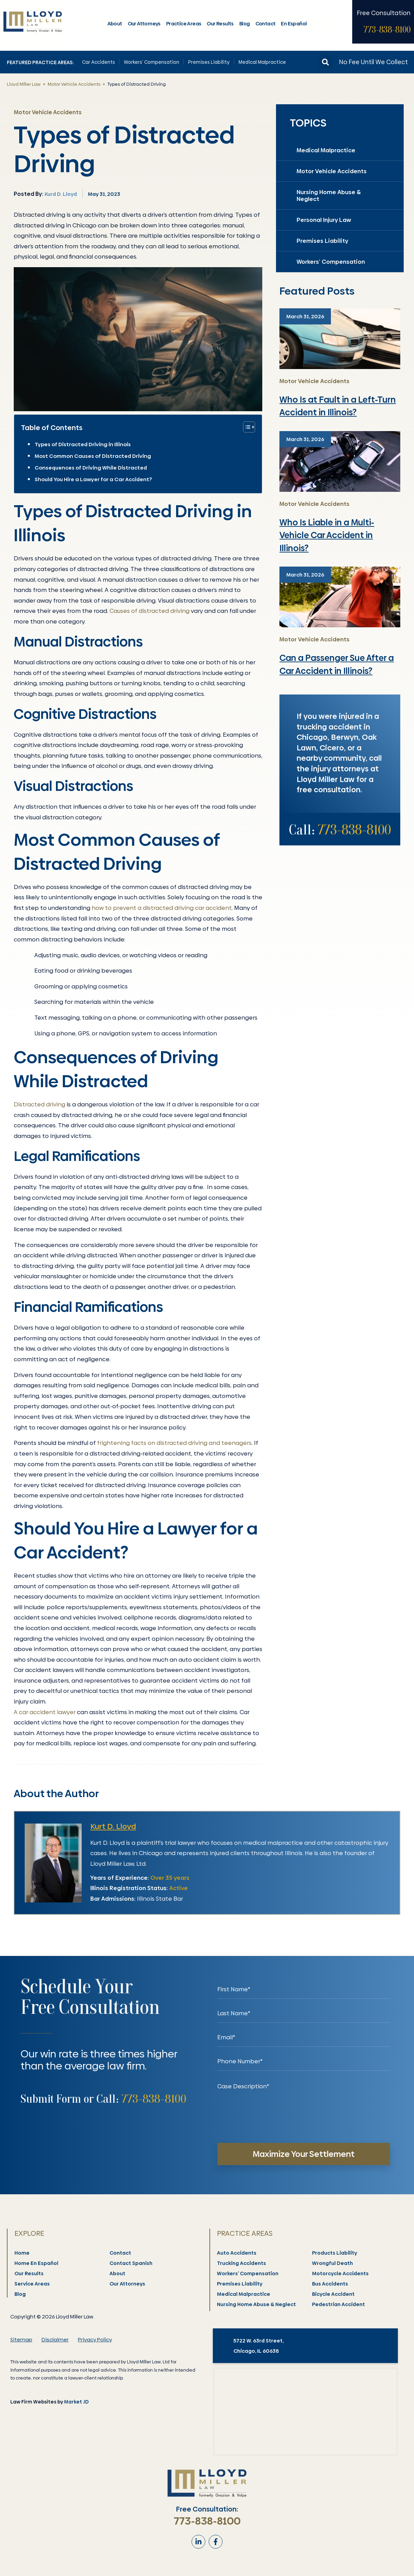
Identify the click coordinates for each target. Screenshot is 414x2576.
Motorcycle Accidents (340, 2273)
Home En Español (37, 2263)
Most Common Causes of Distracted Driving (93, 456)
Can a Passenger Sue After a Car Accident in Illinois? (336, 664)
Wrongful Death (332, 2263)
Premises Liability (209, 62)
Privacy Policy (95, 2339)
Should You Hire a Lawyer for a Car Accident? (93, 479)
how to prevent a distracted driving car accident (162, 908)
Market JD (76, 2401)
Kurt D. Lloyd (113, 1826)
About (114, 23)
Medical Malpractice (262, 62)
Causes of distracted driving (149, 611)
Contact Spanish (131, 2263)
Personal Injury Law (324, 220)
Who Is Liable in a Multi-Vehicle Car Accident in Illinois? (326, 535)
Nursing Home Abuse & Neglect (329, 195)
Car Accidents (98, 62)
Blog (244, 23)
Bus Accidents (330, 2283)
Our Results (220, 23)
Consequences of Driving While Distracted (91, 467)
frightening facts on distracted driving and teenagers (174, 1443)
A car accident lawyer (45, 1712)
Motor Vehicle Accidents (74, 84)
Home (22, 2252)
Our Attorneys (144, 23)
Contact (265, 23)
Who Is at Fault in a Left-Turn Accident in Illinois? (337, 406)
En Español (294, 23)
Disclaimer (55, 2339)
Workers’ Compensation (151, 62)
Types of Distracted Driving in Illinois (83, 444)
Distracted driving (39, 1104)
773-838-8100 (387, 30)
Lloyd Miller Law (24, 84)
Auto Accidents (237, 2252)
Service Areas (32, 2283)
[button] (325, 62)
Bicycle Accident (333, 2294)
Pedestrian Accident (338, 2304)
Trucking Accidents (241, 2263)
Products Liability (334, 2252)
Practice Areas (184, 23)
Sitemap (21, 2339)
